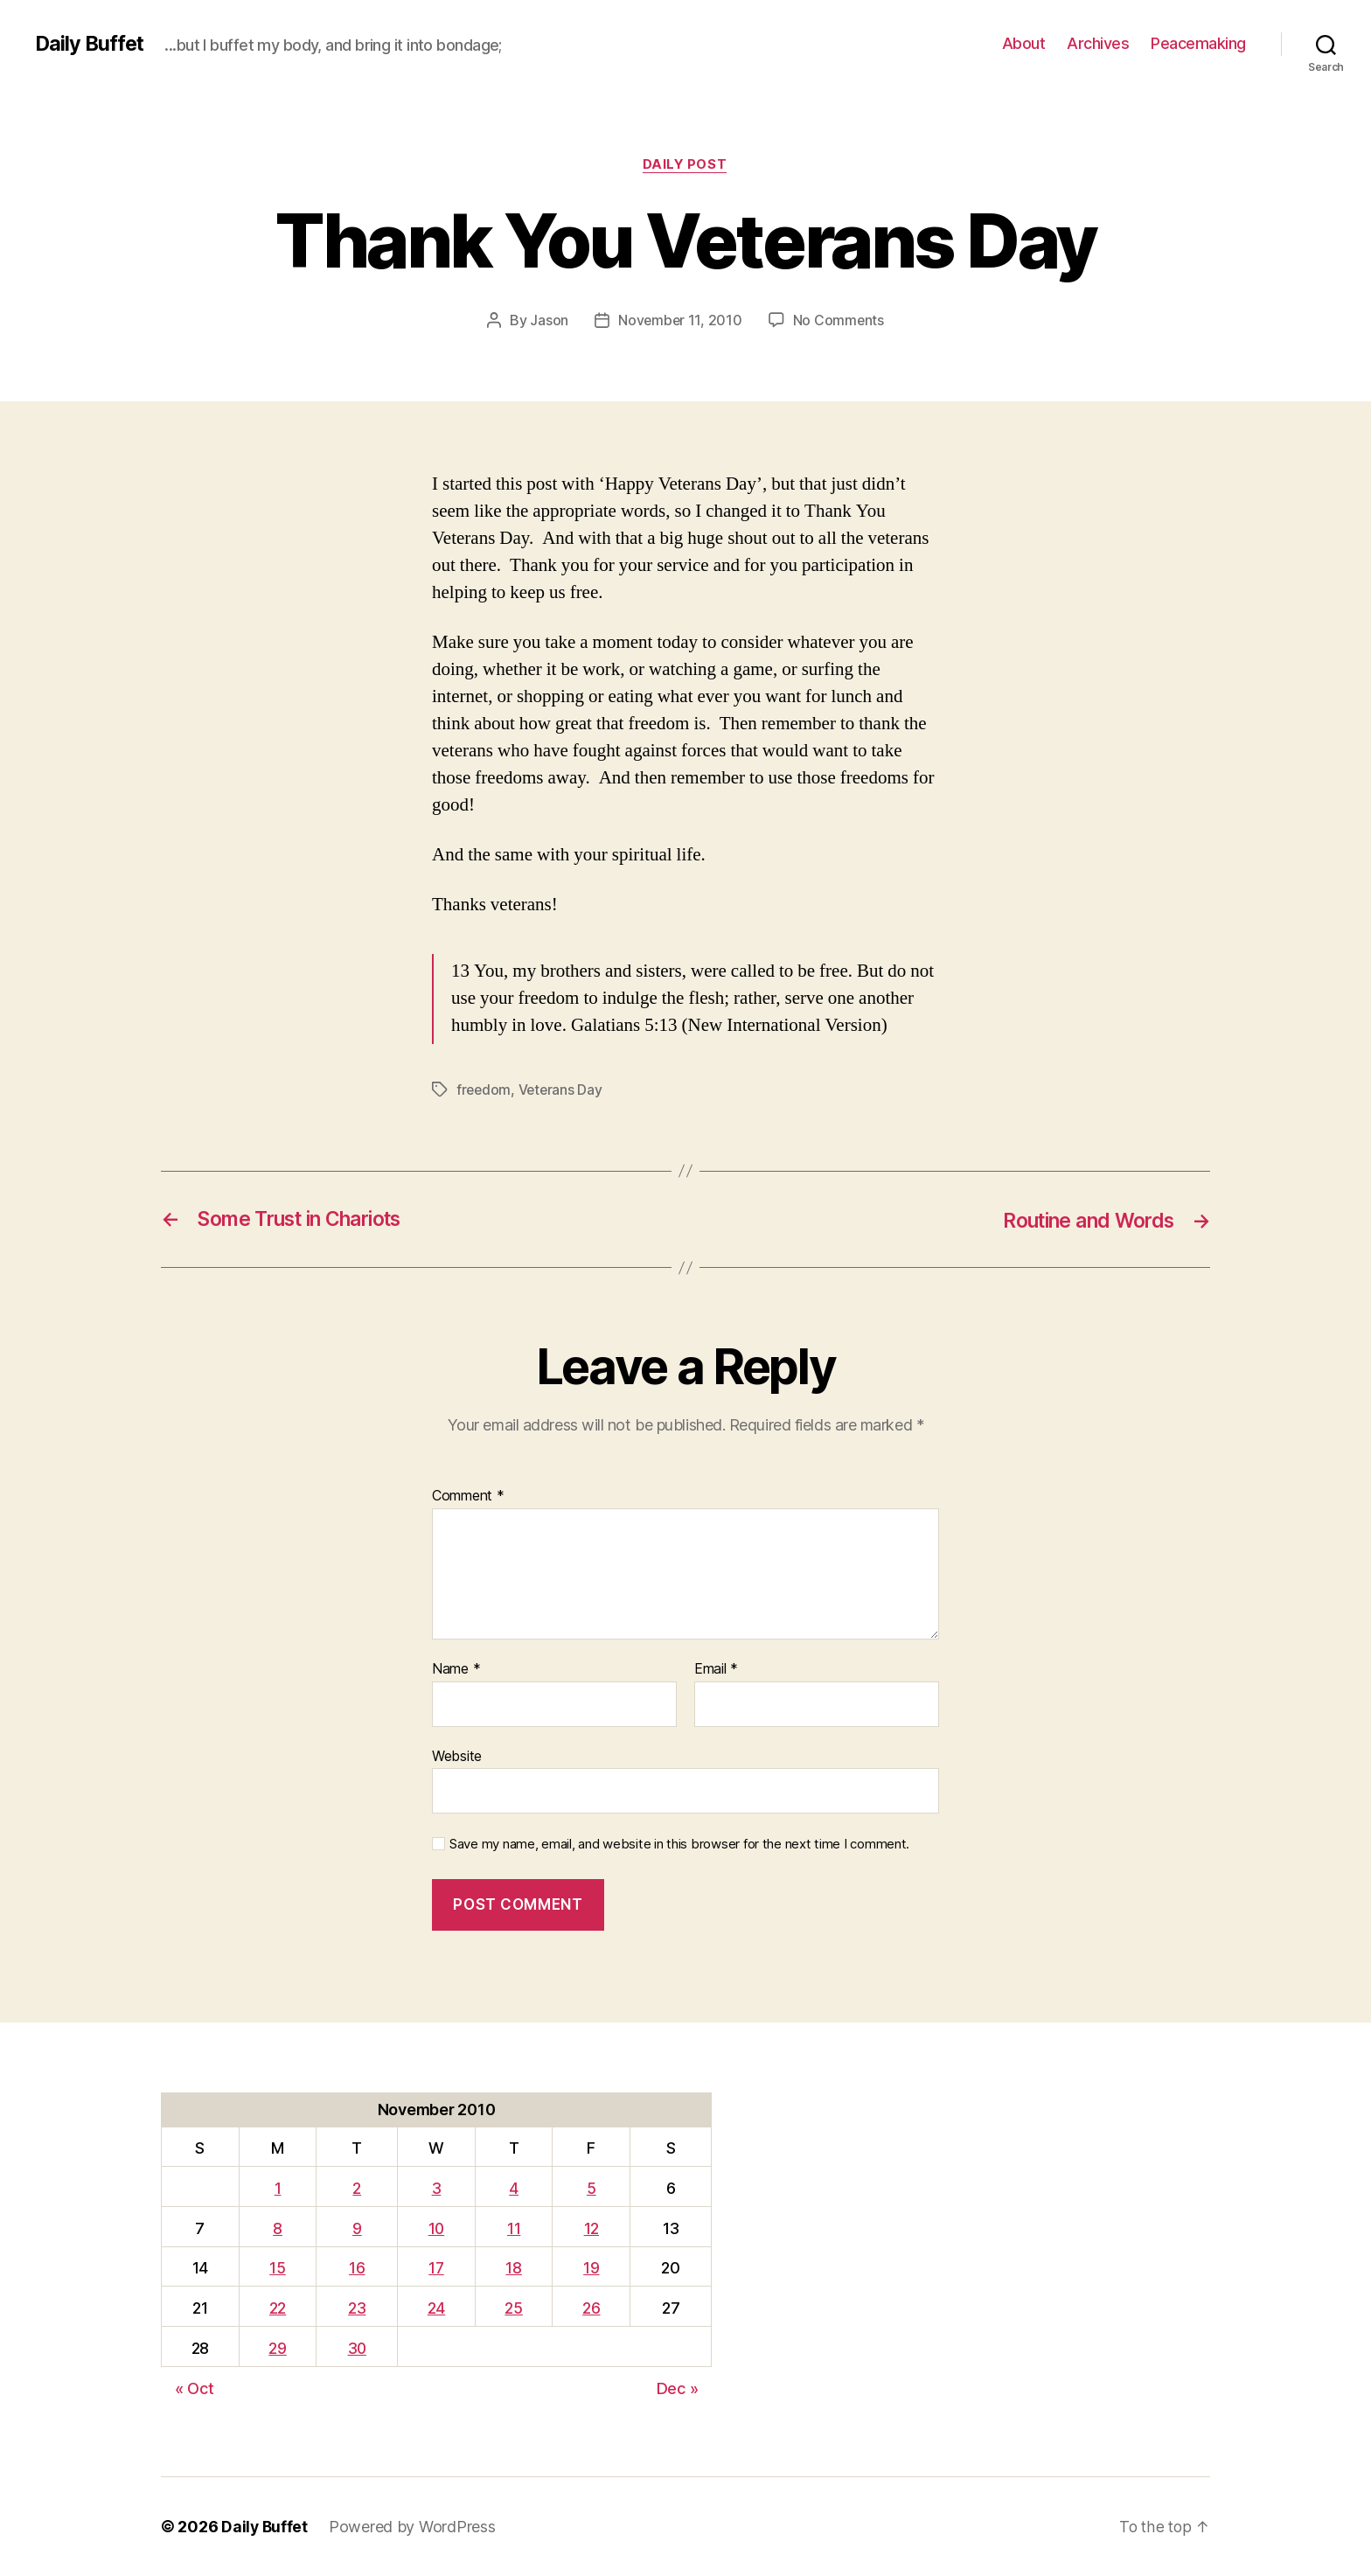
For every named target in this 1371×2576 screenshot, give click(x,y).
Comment (468, 1496)
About (1024, 43)
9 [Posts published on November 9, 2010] (357, 2228)
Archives (1098, 43)
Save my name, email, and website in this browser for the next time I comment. (679, 1844)
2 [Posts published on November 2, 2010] (357, 2188)
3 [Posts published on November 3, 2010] (438, 2188)
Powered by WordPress (414, 2526)
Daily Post (686, 165)
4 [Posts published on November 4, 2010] (515, 2188)
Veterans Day (563, 1090)
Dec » (678, 2387)
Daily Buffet (91, 43)
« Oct (194, 2387)
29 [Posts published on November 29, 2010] (276, 2348)
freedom (484, 1090)
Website (457, 1755)
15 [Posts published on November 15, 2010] (276, 2268)
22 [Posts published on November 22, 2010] (276, 2308)
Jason (548, 321)
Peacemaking (1198, 43)
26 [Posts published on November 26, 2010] (592, 2308)
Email (716, 1669)
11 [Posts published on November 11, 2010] (514, 2228)
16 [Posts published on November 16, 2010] (357, 2268)
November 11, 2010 (679, 321)
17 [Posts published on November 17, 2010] (438, 2268)
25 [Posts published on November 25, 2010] (515, 2308)
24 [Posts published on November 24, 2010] (438, 2308)
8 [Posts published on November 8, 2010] (277, 2228)
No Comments (839, 321)
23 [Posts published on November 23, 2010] (357, 2308)
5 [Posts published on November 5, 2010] (592, 2188)
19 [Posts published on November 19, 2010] (592, 2268)
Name (456, 1669)
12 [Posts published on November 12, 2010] (591, 2228)
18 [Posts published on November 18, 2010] (515, 2268)
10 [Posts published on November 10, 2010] (437, 2228)
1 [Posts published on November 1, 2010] (277, 2188)
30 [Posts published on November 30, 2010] (357, 2348)
